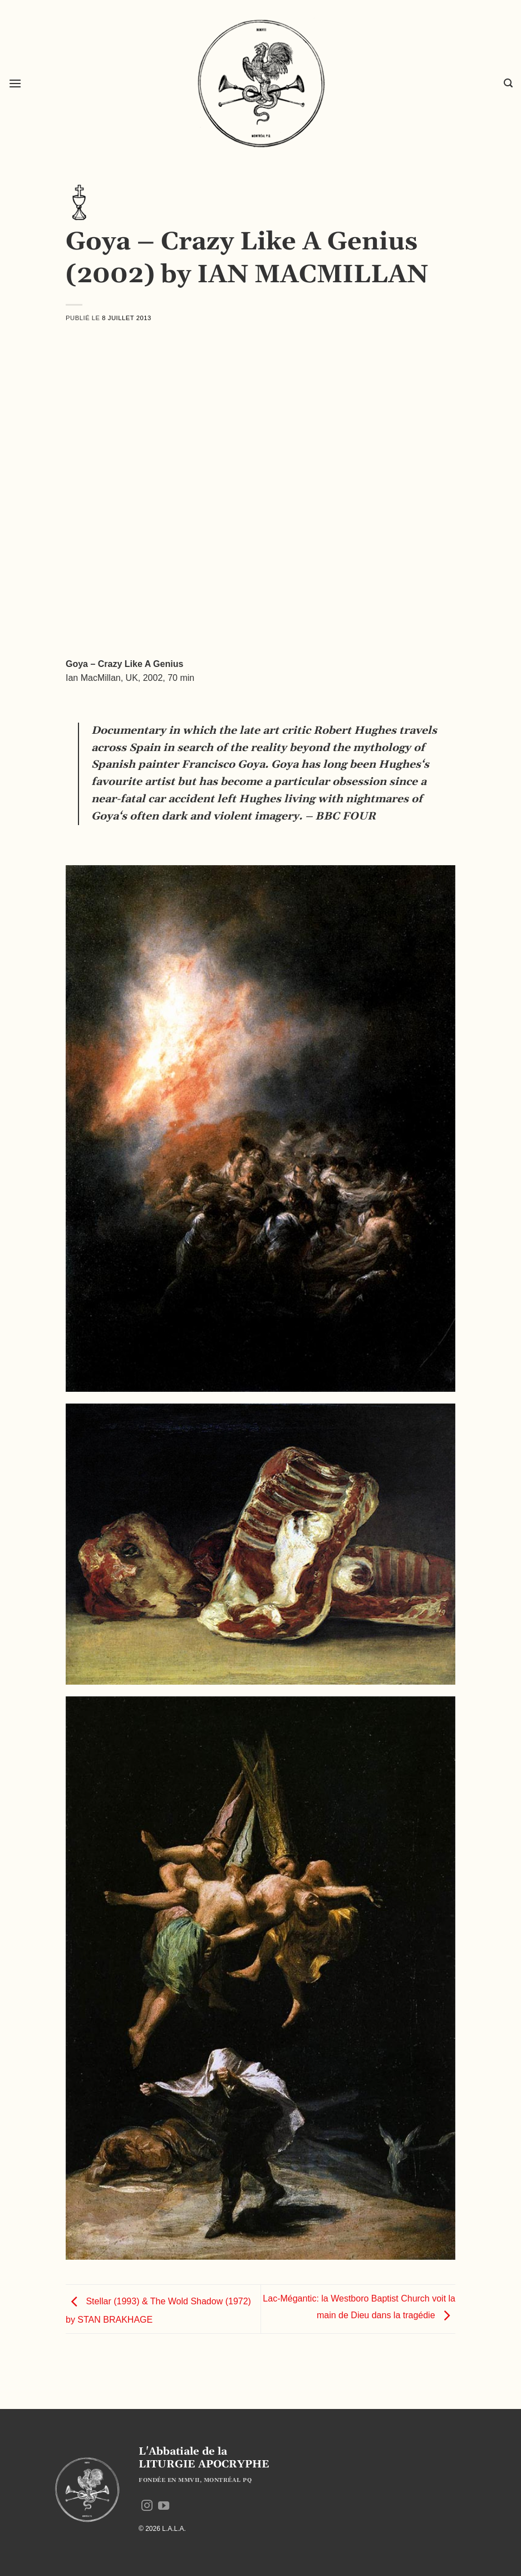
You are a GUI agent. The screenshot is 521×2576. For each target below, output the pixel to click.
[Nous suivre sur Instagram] (147, 2506)
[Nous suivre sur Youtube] (163, 2506)
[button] (15, 83)
